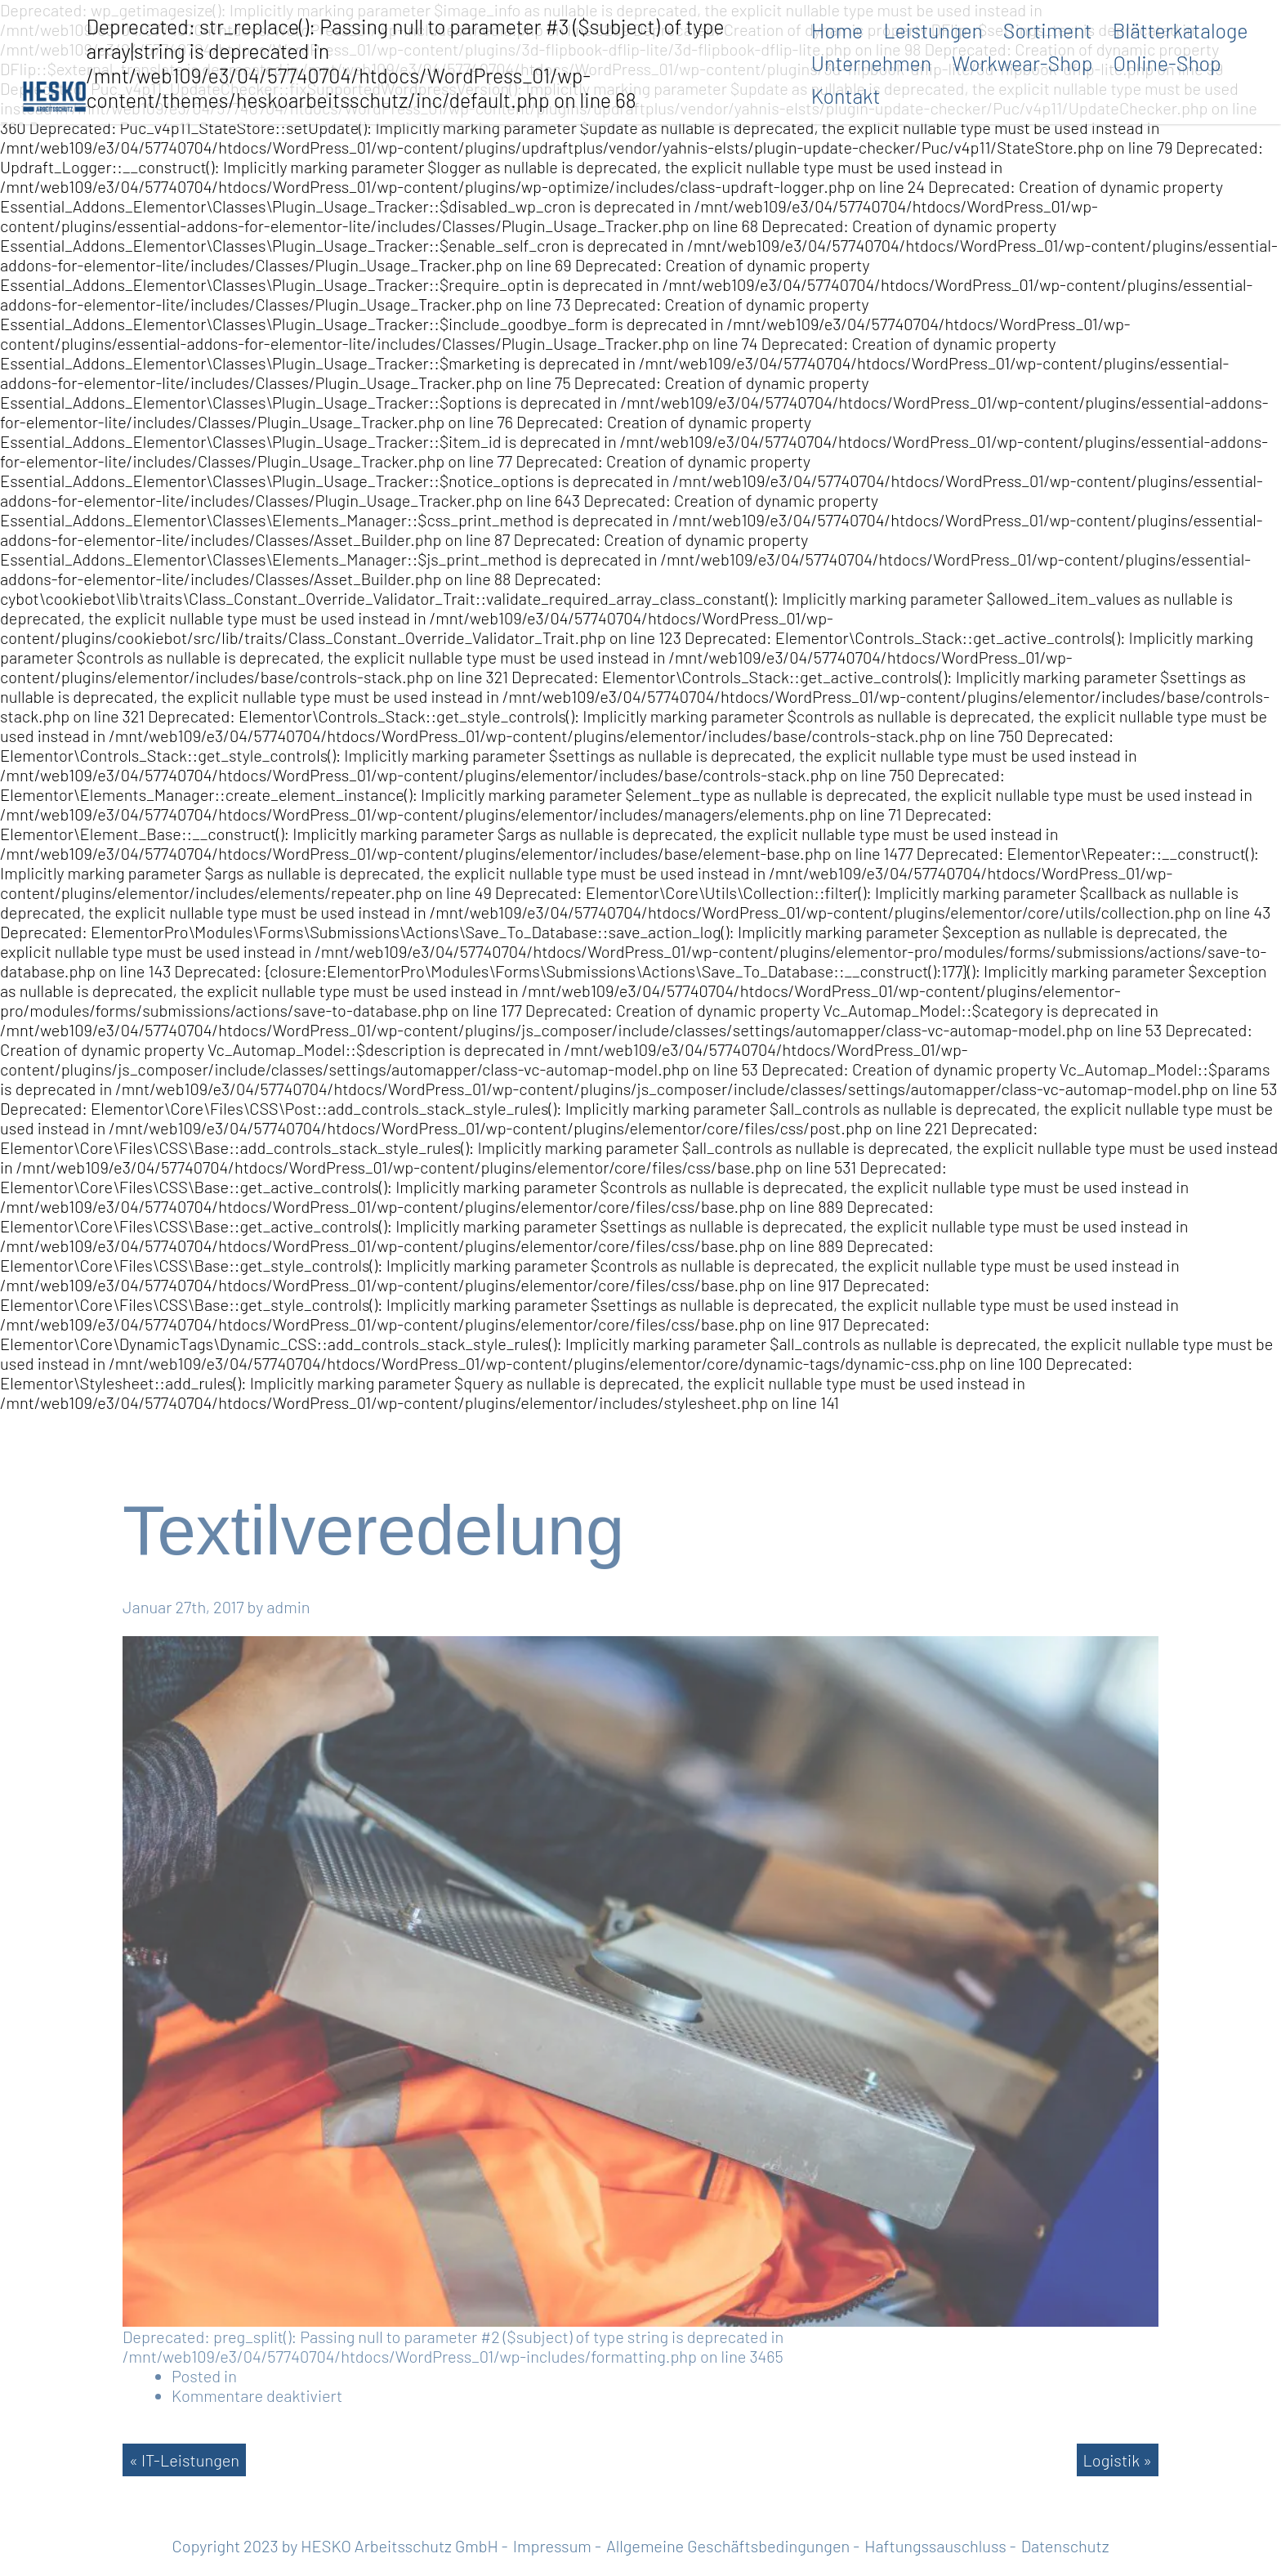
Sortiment (1047, 30)
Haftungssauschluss (935, 2546)
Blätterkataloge (1180, 30)
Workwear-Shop (1022, 63)
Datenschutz (1065, 2546)
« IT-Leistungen (184, 2460)
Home (837, 30)
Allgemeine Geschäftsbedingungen (728, 2546)
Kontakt (846, 95)
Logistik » (1117, 2460)
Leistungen (932, 30)
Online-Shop (1167, 63)
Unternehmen (871, 63)
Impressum (552, 2546)
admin (288, 1607)
